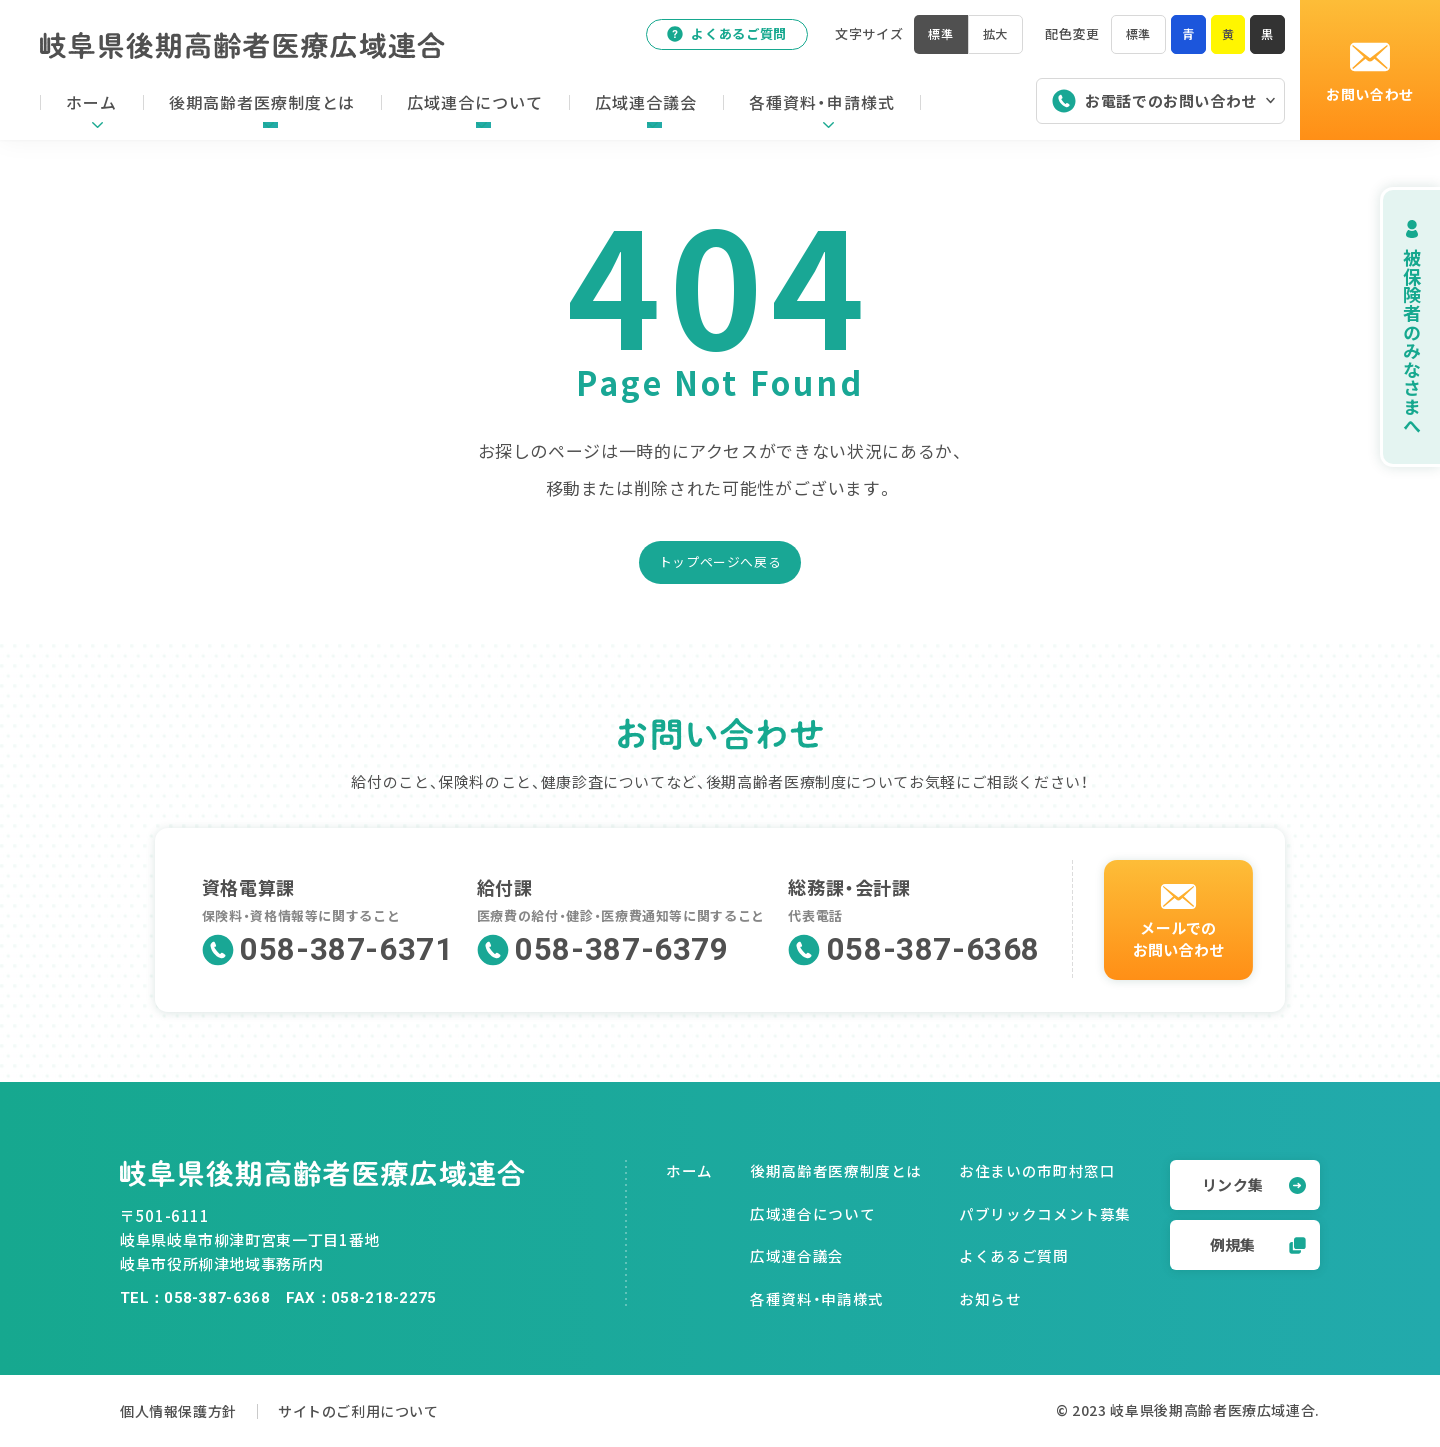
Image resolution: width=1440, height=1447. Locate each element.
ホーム (689, 1170)
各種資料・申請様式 (817, 1298)
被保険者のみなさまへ (1389, 326)
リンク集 (1254, 1184)
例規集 (1258, 1244)
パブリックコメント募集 (1045, 1213)
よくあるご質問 (717, 38)
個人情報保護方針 (182, 1410)
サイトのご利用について (389, 1410)
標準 (1134, 38)
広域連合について (812, 1213)
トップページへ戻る (720, 561)
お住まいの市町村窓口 (1037, 1170)
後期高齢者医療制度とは (836, 1170)
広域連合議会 (797, 1255)
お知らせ (990, 1298)
